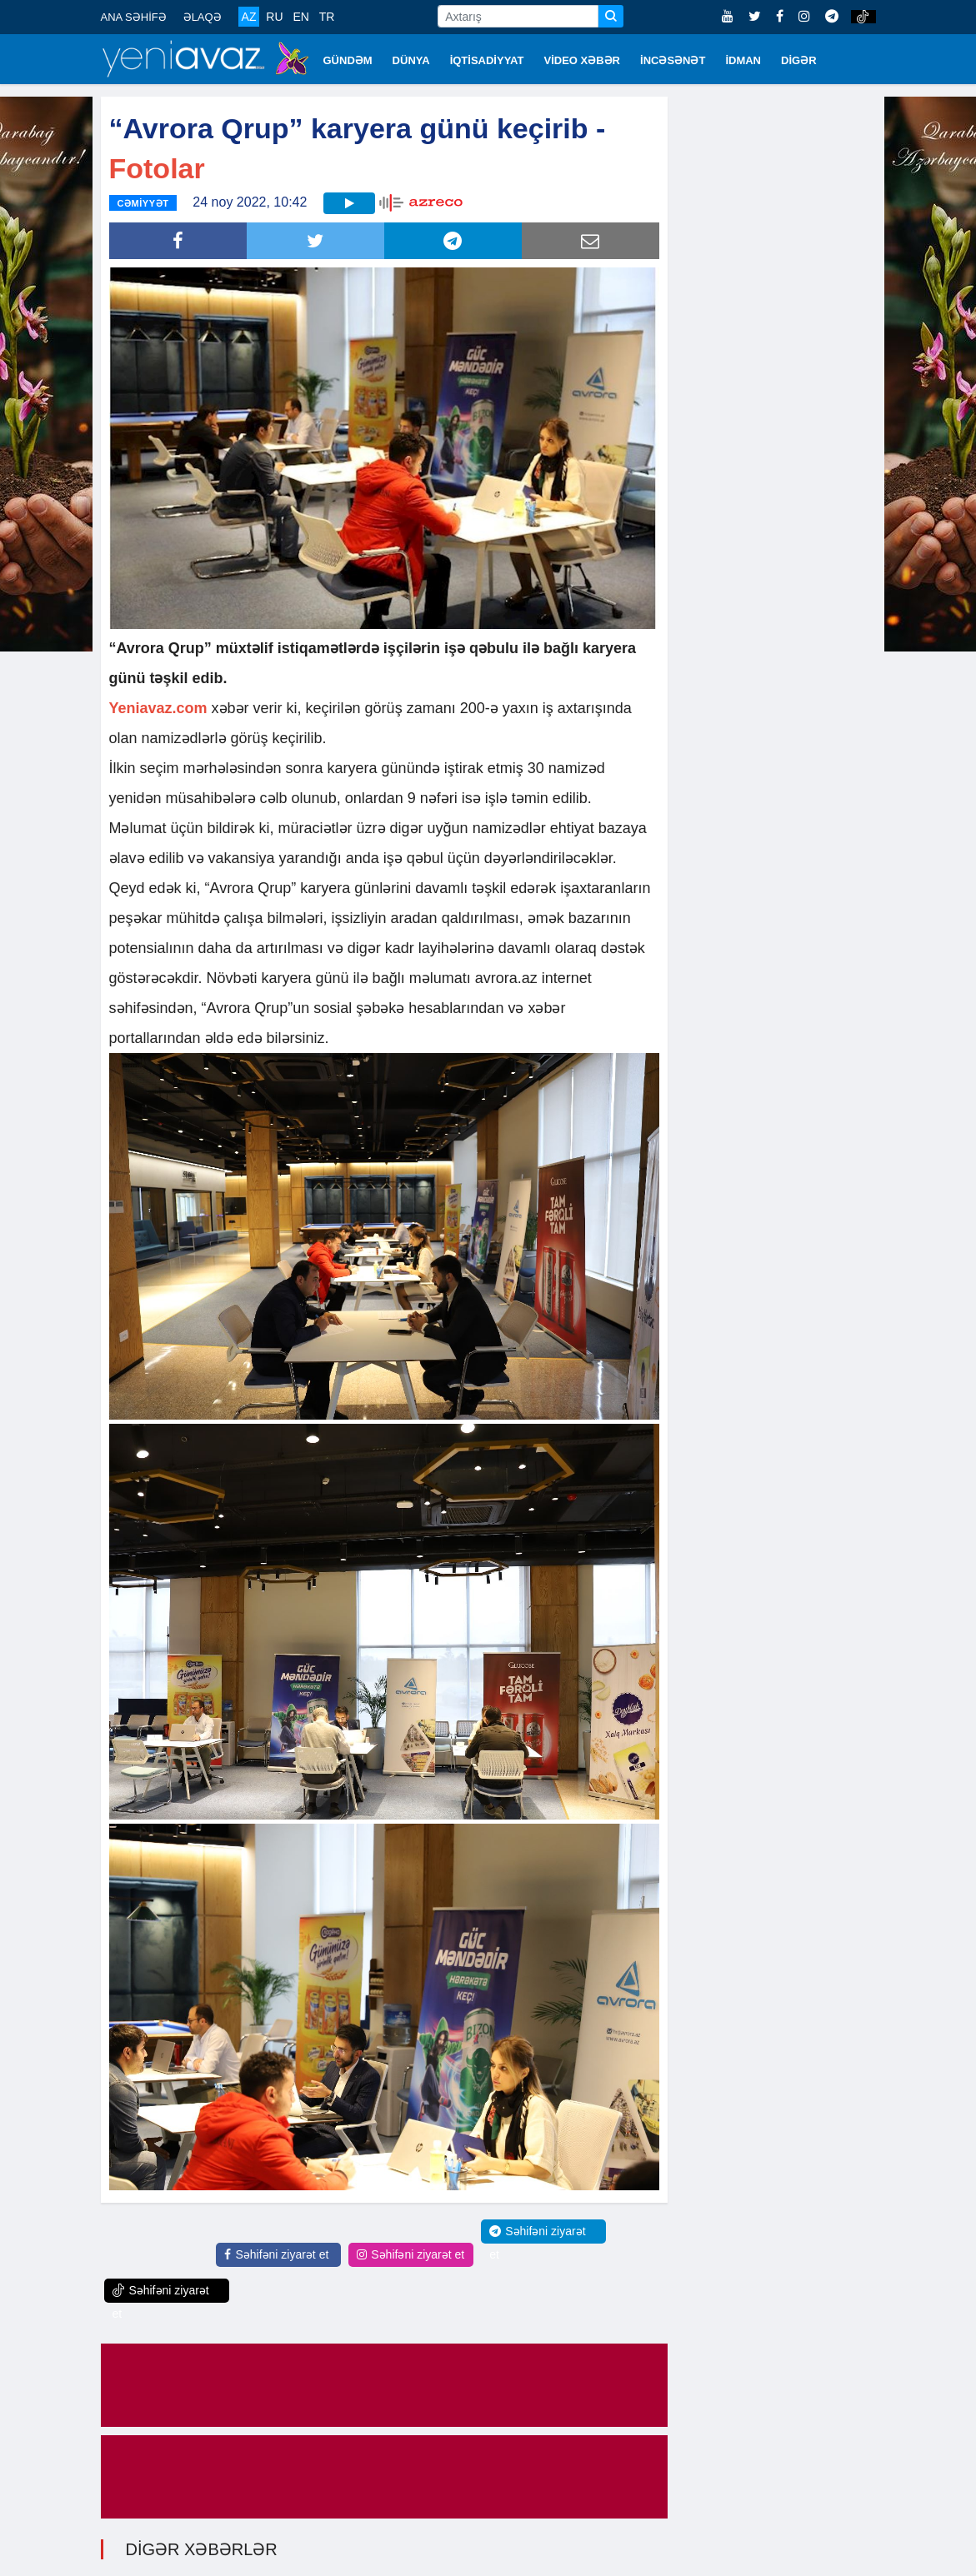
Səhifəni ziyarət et (276, 2254)
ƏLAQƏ (202, 17)
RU (274, 16)
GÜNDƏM (348, 60)
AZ (249, 16)
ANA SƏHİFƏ (134, 17)
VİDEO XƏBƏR (582, 60)
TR (327, 16)
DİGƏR (799, 60)
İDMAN (743, 60)
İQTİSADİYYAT (487, 60)
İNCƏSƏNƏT (672, 60)
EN (300, 16)
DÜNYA (411, 60)
